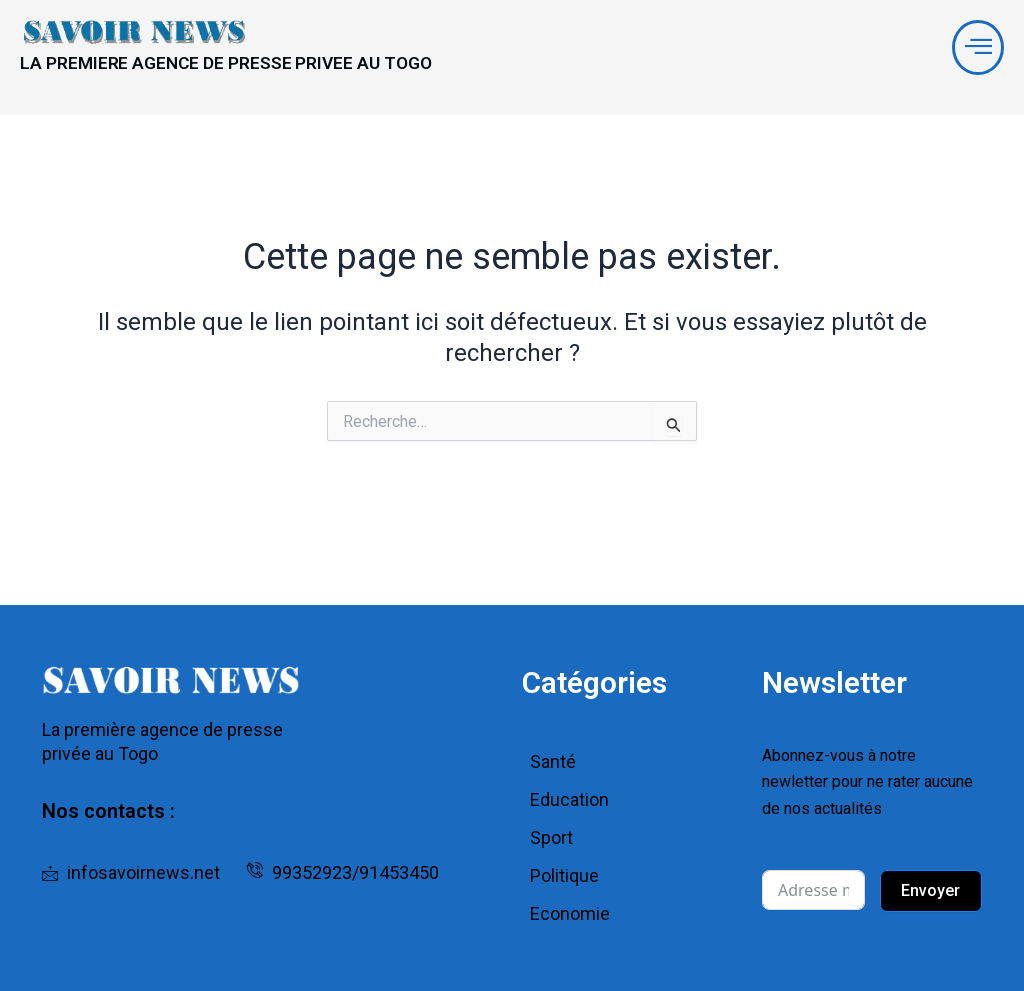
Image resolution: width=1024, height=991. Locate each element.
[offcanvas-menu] (974, 51)
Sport (551, 837)
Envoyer (930, 890)
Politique (564, 875)
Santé (553, 761)
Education (569, 799)
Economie (570, 913)
